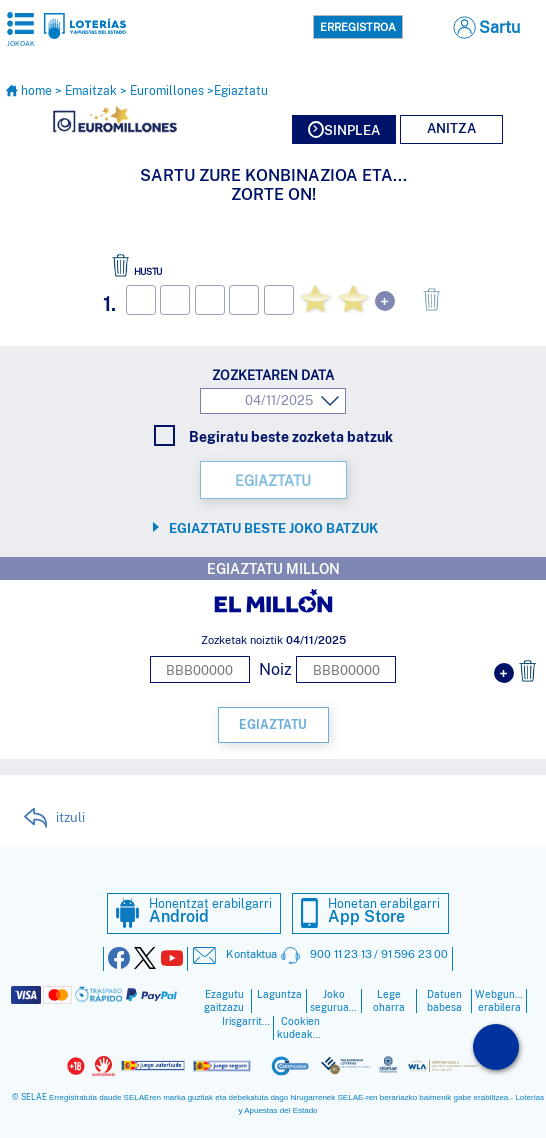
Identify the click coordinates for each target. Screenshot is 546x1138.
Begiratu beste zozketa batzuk (273, 436)
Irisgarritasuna (246, 1021)
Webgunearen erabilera (499, 1001)
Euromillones (167, 91)
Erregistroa (358, 27)
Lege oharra (389, 1001)
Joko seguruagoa (334, 1001)
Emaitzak (91, 91)
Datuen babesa (444, 1001)
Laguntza (279, 994)
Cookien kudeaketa (301, 1028)
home (30, 91)
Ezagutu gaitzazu (224, 1001)
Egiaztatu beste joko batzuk (273, 528)
